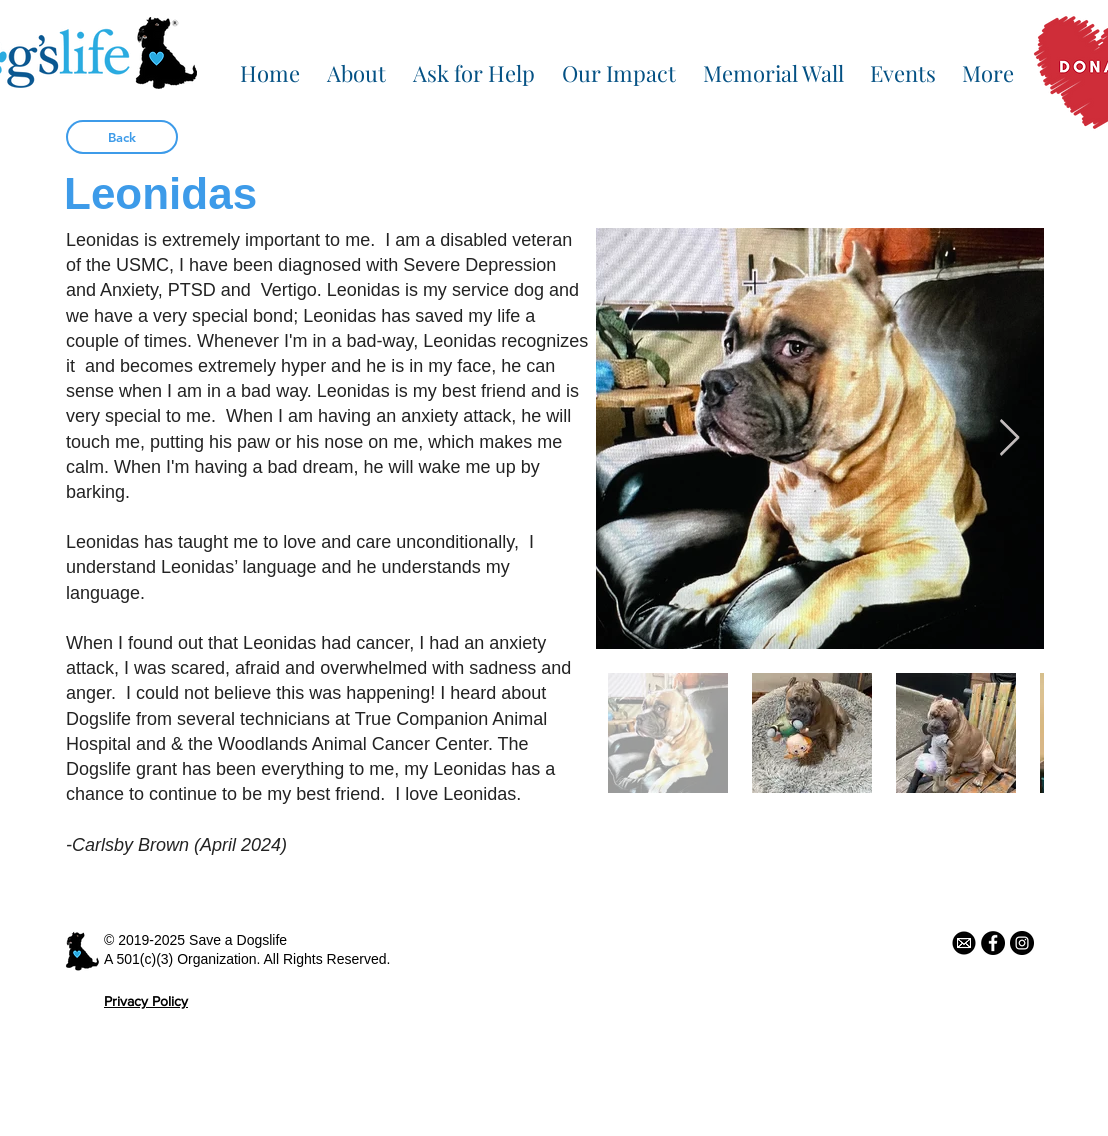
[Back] (122, 137)
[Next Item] (1009, 438)
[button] (356, 64)
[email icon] (964, 943)
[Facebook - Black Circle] (993, 943)
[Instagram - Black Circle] (1022, 943)
